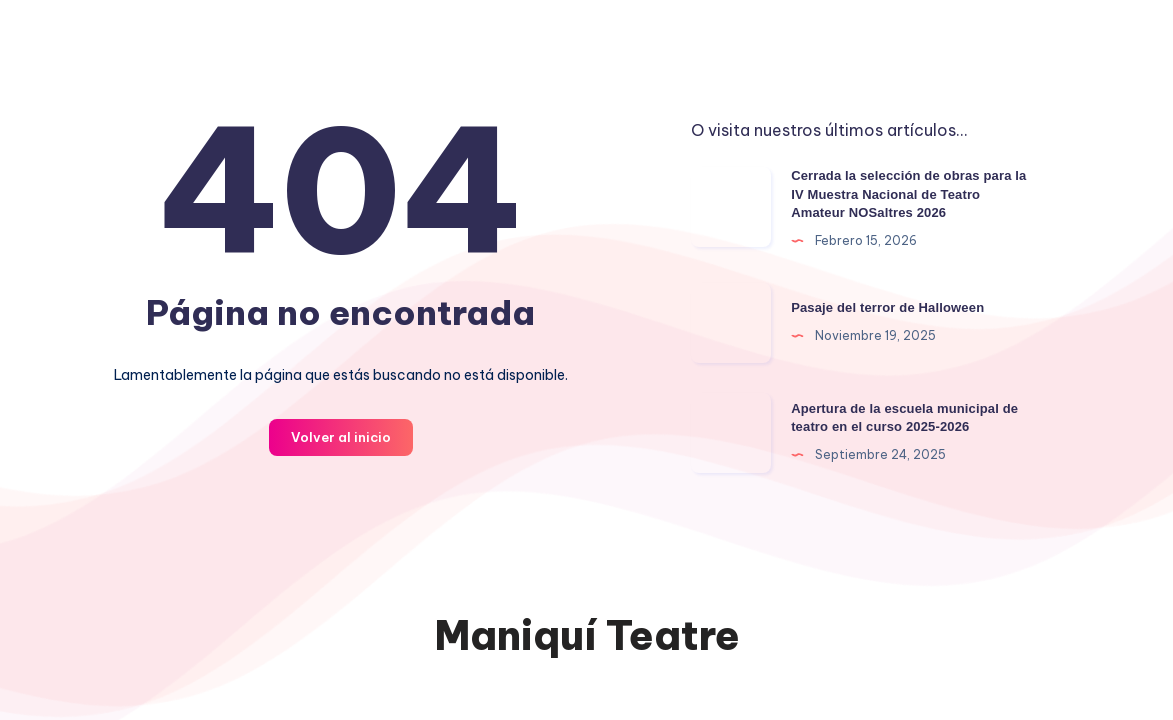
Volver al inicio (341, 437)
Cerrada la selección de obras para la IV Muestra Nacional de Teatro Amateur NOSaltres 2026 (908, 194)
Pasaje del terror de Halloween (887, 307)
